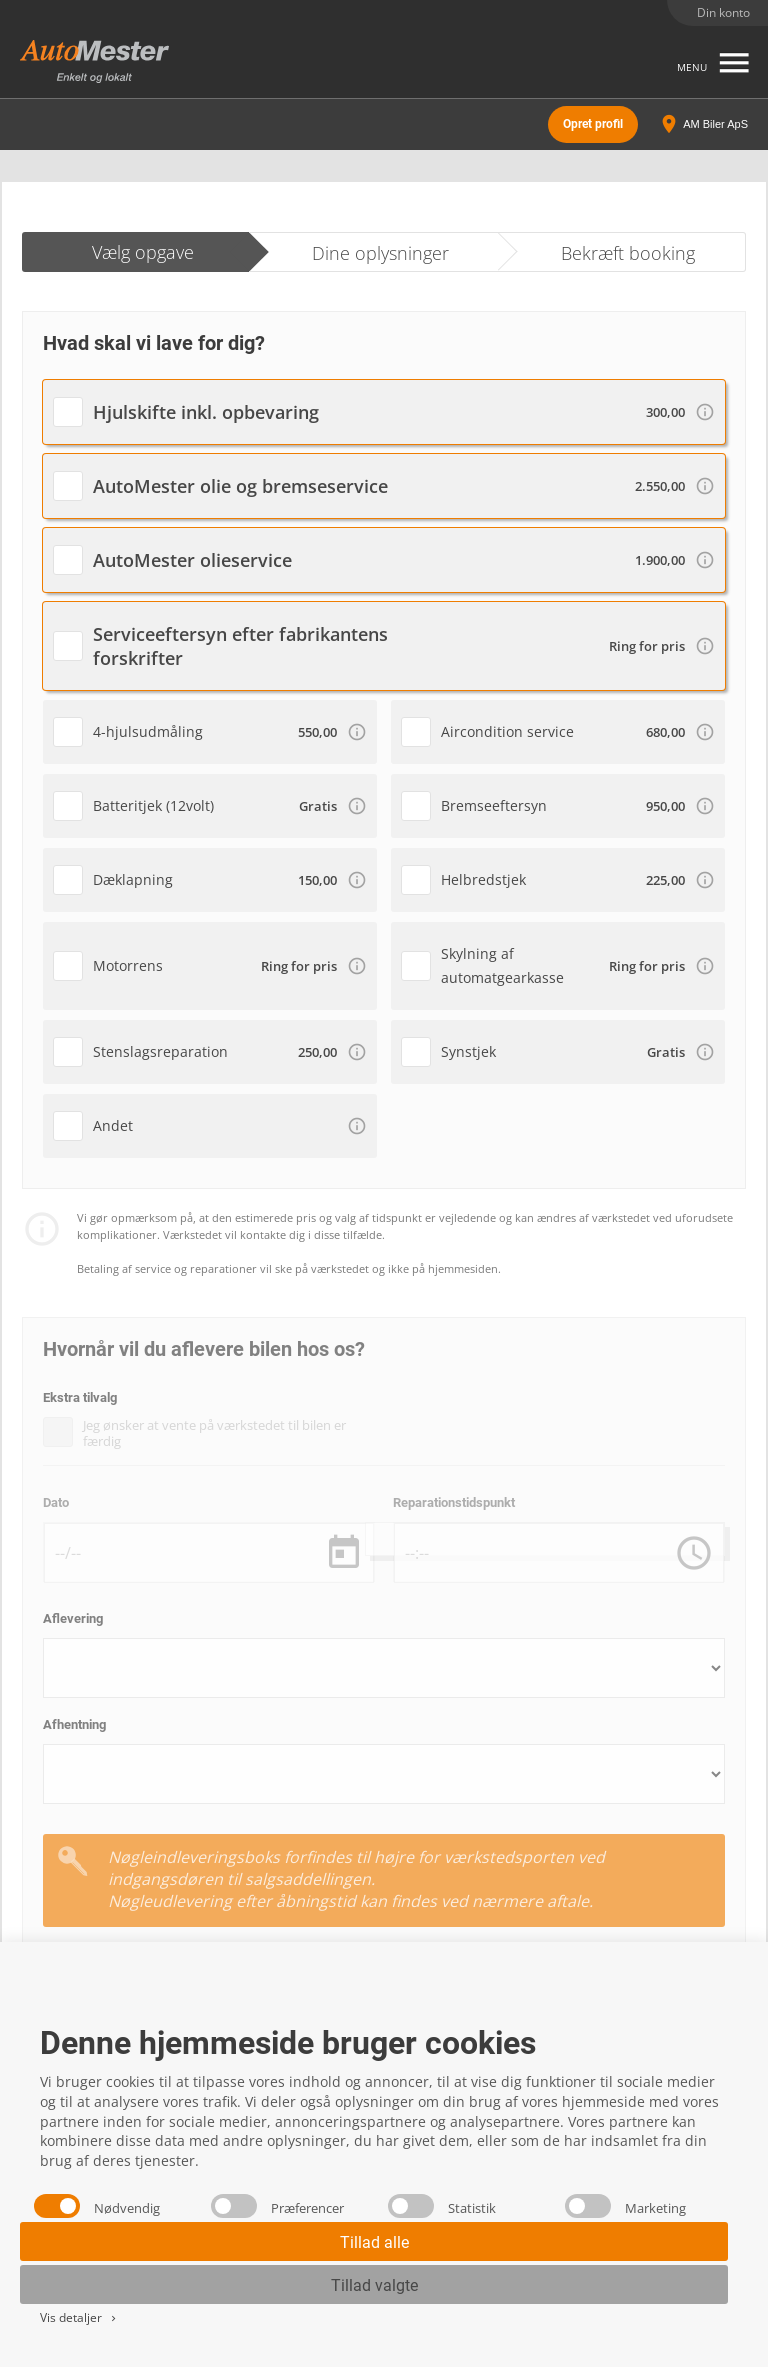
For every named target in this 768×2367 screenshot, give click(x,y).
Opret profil (593, 124)
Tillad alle (374, 2242)
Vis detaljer (79, 2317)
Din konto (723, 12)
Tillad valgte (374, 2285)
